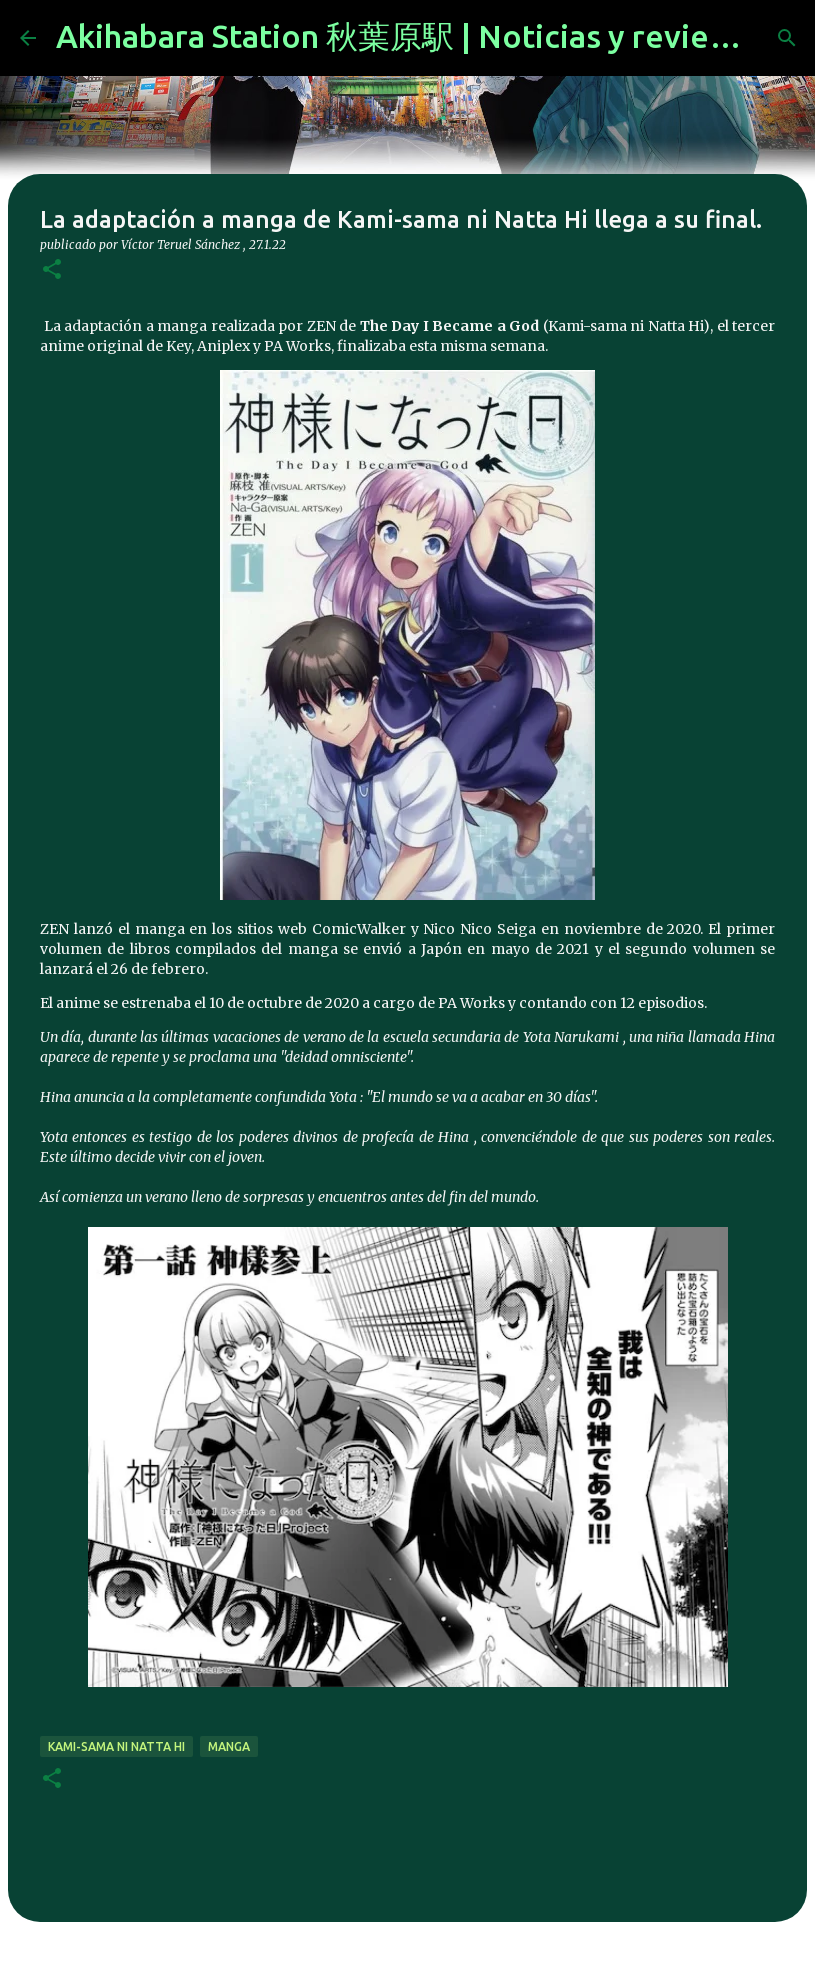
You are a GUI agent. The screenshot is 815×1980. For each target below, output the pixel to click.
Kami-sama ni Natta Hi (116, 1746)
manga (229, 1746)
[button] (52, 270)
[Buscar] (787, 38)
